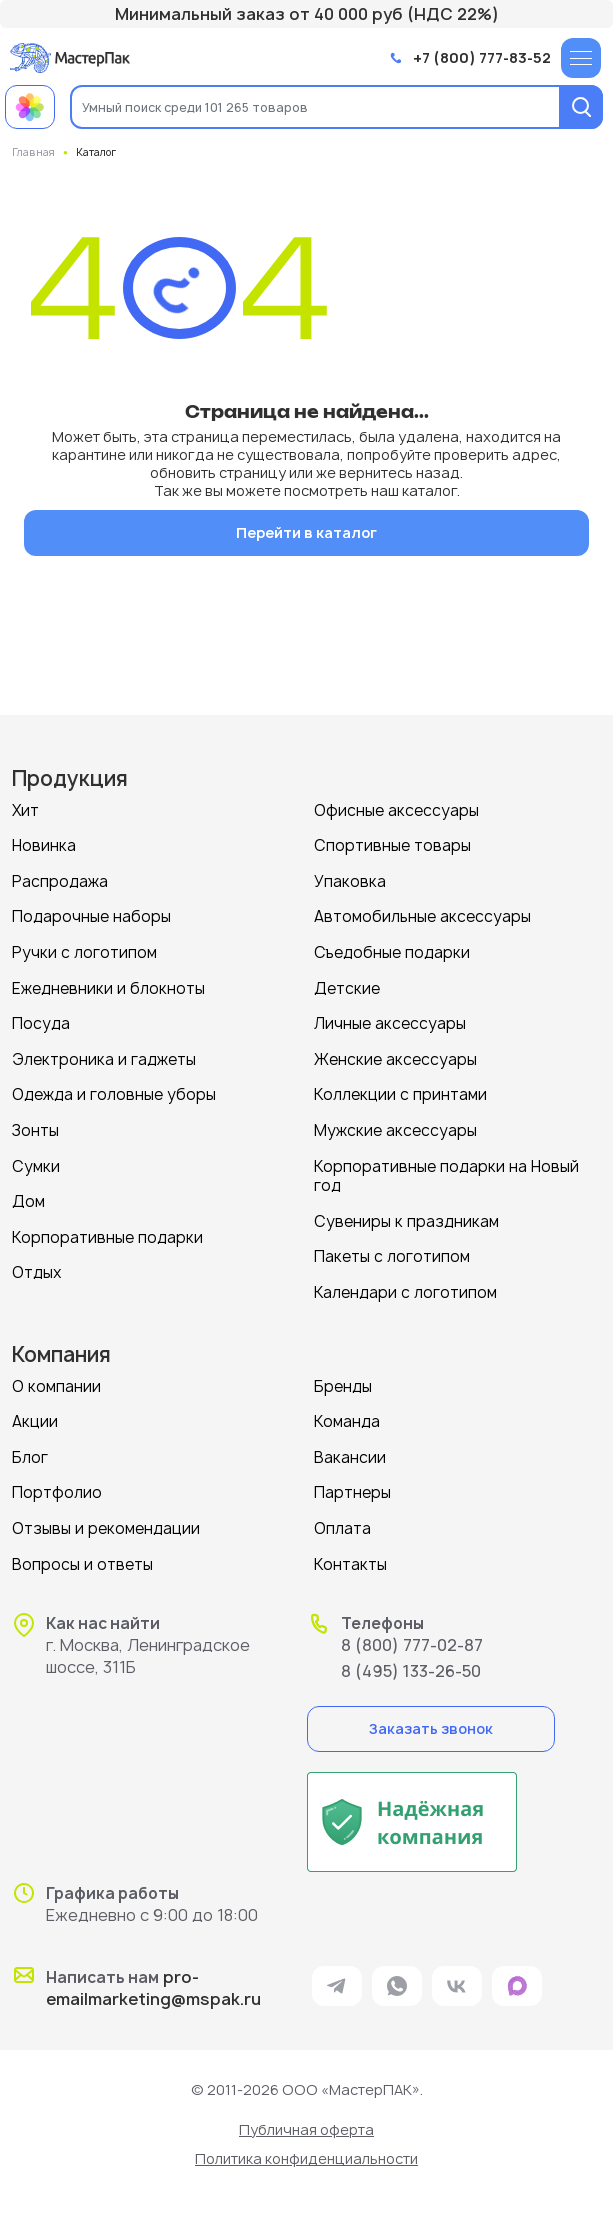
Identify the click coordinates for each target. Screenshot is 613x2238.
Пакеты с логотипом (392, 1256)
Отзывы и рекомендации (106, 1528)
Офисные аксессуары (396, 810)
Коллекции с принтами (400, 1094)
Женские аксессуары (395, 1059)
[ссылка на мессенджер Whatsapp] (397, 1986)
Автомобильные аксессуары (422, 916)
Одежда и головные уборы (114, 1094)
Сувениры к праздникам (406, 1221)
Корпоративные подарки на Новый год (446, 1176)
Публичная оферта (306, 2129)
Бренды (343, 1386)
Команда (347, 1421)
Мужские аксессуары (395, 1130)
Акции (35, 1421)
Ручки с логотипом (84, 952)
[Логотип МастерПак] (70, 57)
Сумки (36, 1166)
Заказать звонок (431, 1728)
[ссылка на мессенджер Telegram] (337, 1986)
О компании (56, 1386)
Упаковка (350, 881)
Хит (25, 810)
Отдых (37, 1272)
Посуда (41, 1023)
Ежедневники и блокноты (108, 988)
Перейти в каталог (306, 532)
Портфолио (57, 1492)
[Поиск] (581, 107)
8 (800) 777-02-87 (412, 1645)
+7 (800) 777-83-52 (482, 58)
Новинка (44, 845)
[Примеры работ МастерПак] (30, 107)
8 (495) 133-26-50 (411, 1671)
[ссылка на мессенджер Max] (517, 1986)
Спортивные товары (392, 845)
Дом (28, 1201)
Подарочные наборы (91, 916)
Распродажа (60, 881)
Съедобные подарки (392, 952)
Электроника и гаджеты (104, 1059)
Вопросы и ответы (82, 1564)
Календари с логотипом (405, 1292)
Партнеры (352, 1492)
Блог (30, 1457)
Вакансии (350, 1457)
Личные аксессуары (390, 1023)
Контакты (350, 1564)
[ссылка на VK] (457, 1986)
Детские (347, 988)
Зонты (35, 1130)
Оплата (342, 1528)
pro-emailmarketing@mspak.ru (153, 1988)
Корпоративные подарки (107, 1237)
